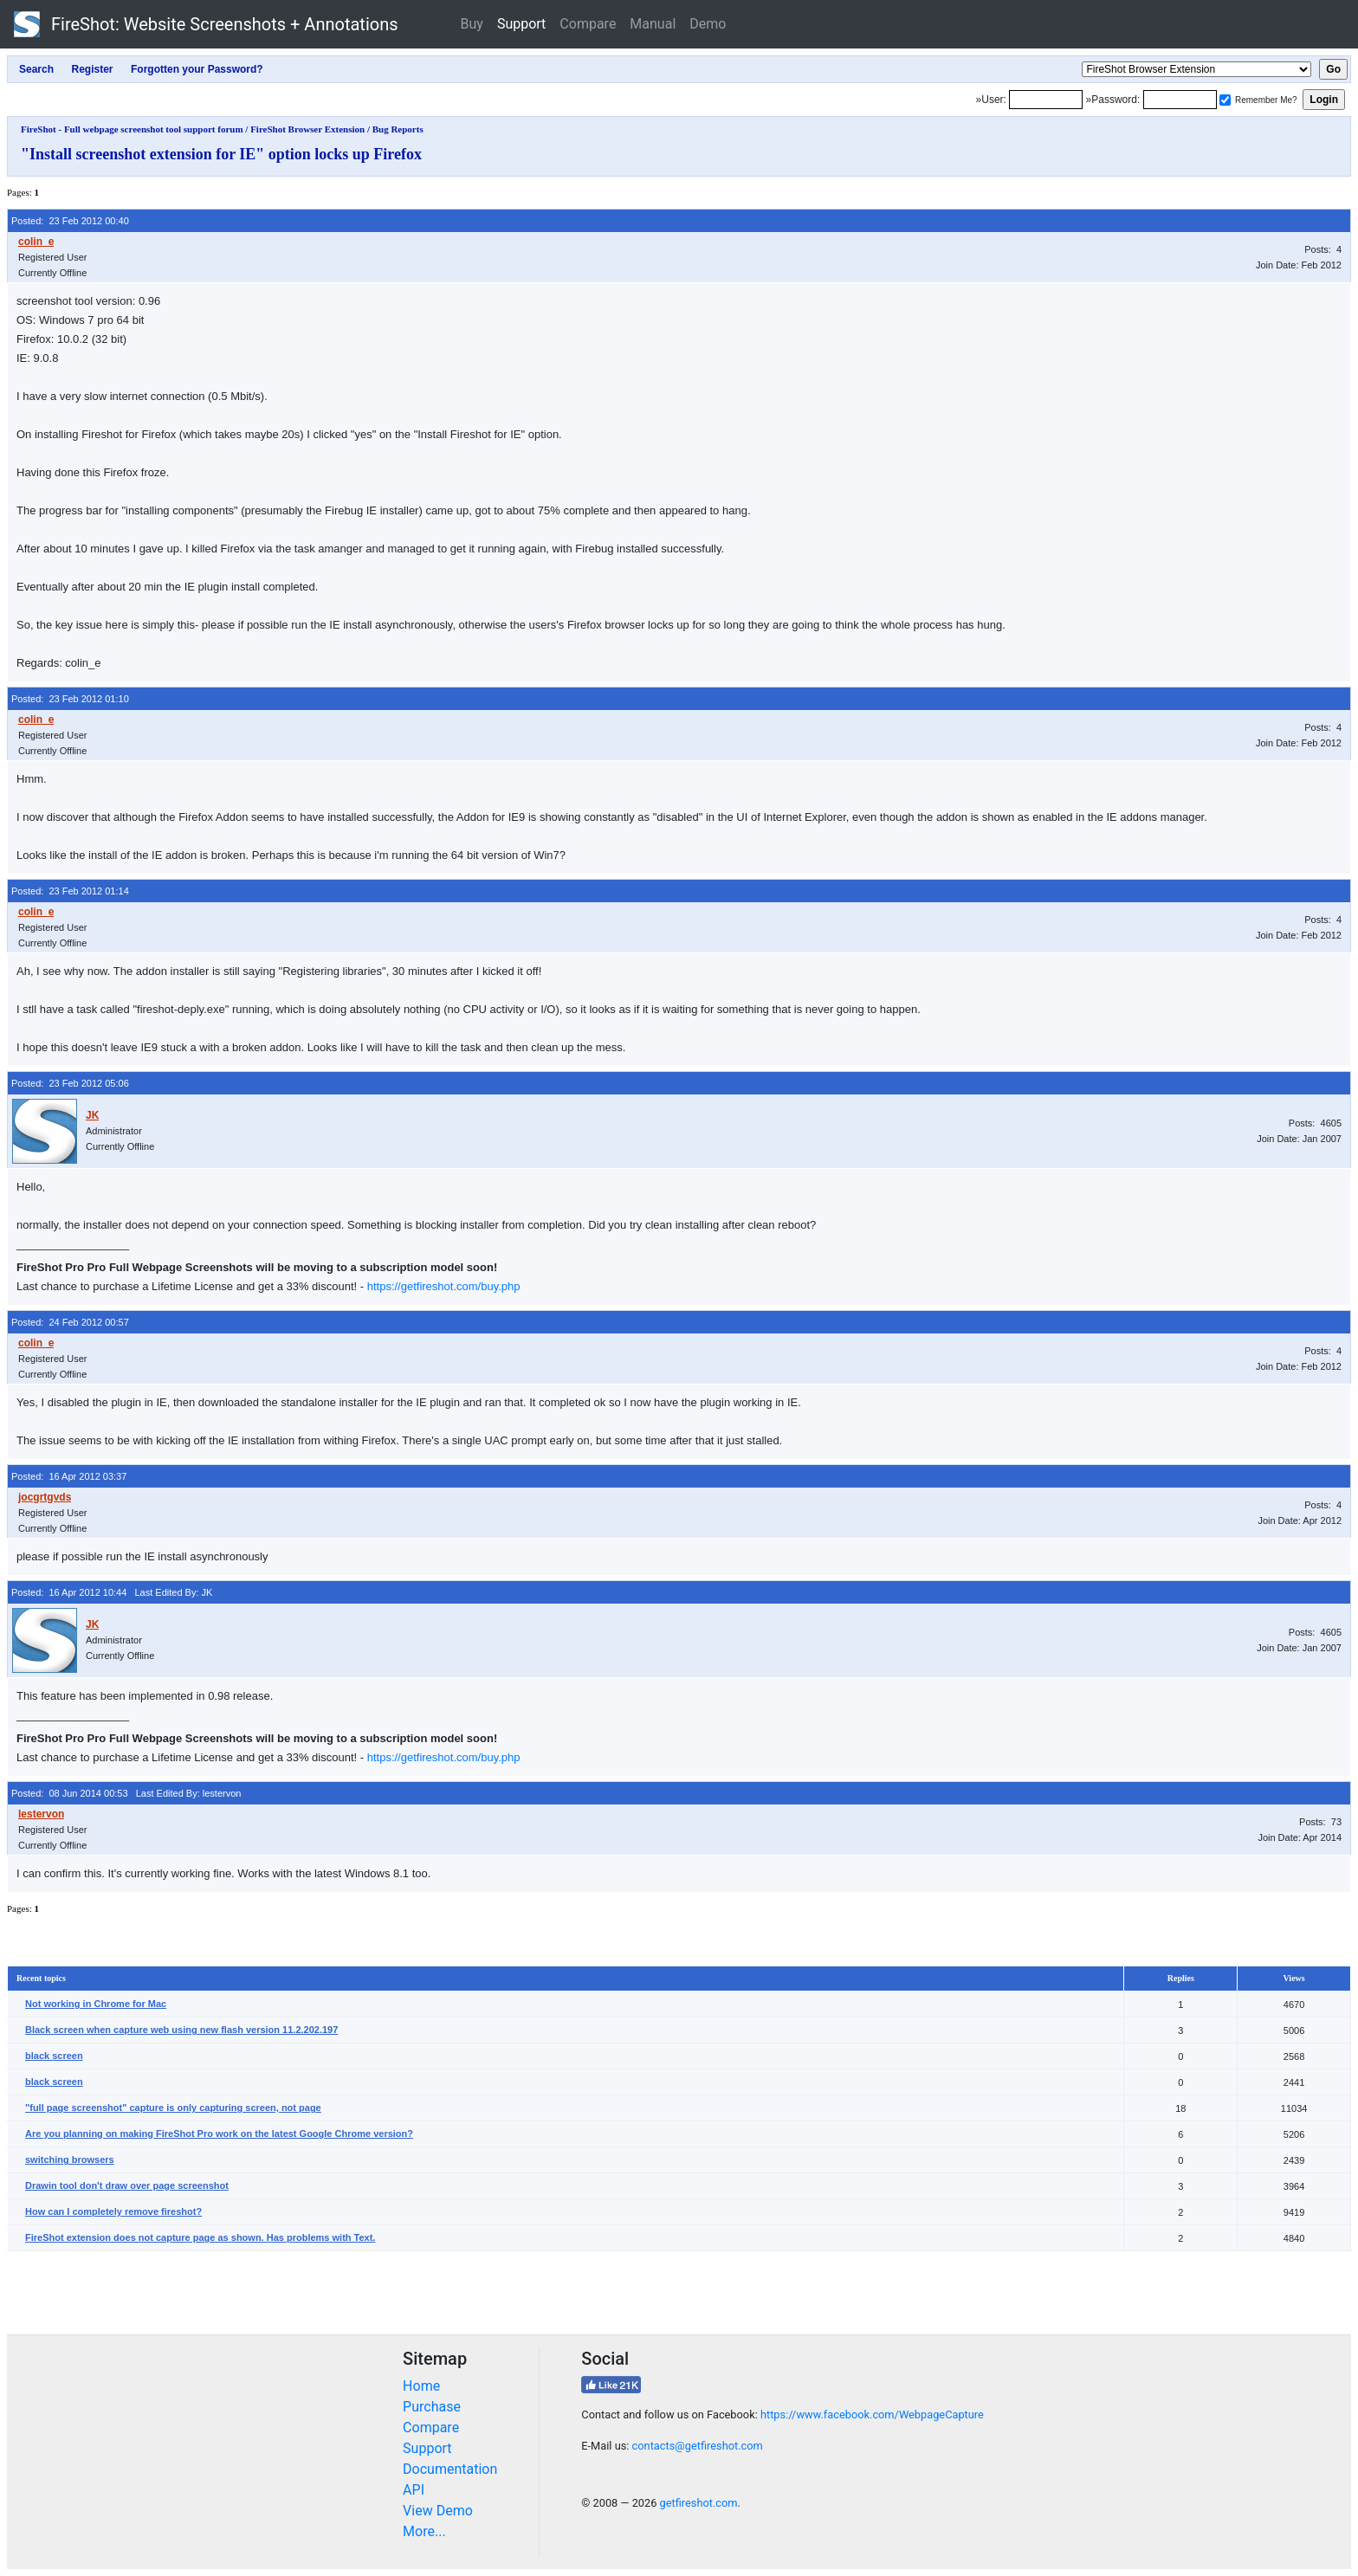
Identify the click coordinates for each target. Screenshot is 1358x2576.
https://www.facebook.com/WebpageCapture (872, 2414)
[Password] (1180, 99)
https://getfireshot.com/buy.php (444, 1286)
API (413, 2490)
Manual (653, 24)
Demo (707, 24)
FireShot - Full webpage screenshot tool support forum (132, 129)
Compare (587, 24)
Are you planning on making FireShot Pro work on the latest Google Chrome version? (219, 2133)
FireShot (206, 24)
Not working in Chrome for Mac (95, 2003)
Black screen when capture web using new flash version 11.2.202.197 (181, 2029)
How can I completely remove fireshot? (113, 2211)
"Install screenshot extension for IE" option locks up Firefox (221, 154)
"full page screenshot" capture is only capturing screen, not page (173, 2107)
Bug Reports (398, 129)
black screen (54, 2055)
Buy (472, 24)
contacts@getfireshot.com (697, 2445)
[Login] (1046, 99)
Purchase (432, 2406)
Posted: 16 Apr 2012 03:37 (68, 1476)
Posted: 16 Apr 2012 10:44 (68, 1592)
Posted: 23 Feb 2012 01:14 (70, 891)
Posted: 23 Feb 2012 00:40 (70, 221)
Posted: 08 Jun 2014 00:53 (69, 1793)
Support (521, 24)
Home (421, 2386)
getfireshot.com (699, 2502)
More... (424, 2531)
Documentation (450, 2469)
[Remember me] (1225, 100)
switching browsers (69, 2159)
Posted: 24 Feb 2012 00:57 (70, 1322)
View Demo (438, 2510)
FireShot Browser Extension (307, 129)
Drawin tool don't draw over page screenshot (127, 2185)
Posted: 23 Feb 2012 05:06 (70, 1083)
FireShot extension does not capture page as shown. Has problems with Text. (200, 2237)
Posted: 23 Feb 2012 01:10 (70, 699)
